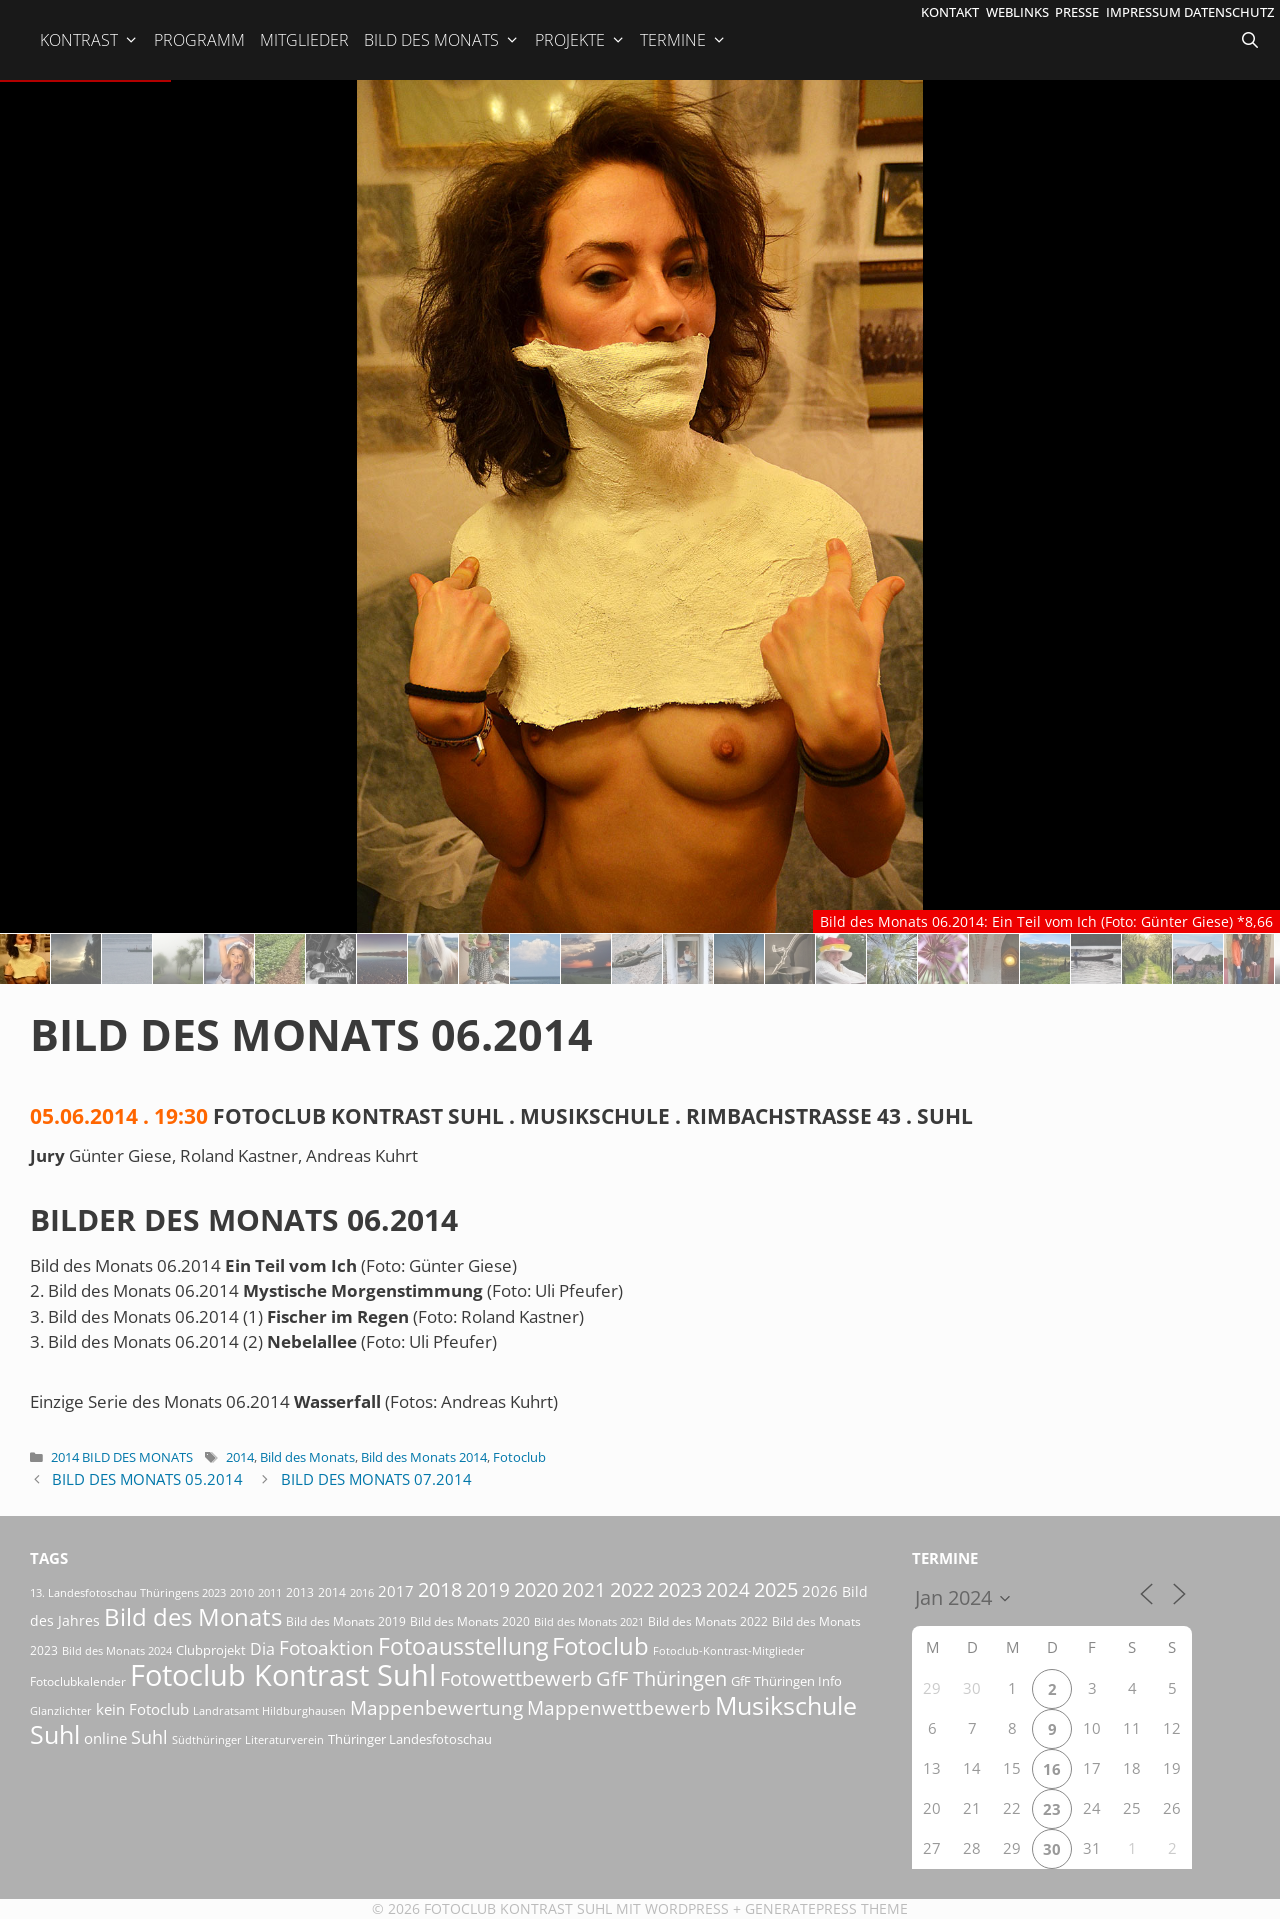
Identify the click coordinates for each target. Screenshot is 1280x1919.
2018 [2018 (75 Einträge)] (440, 1589)
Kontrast (89, 40)
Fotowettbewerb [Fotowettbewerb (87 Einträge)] (516, 1678)
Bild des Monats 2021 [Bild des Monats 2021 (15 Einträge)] (589, 1621)
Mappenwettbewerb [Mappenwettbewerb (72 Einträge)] (619, 1707)
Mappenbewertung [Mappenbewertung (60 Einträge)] (436, 1707)
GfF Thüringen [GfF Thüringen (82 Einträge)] (661, 1678)
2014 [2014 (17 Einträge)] (332, 1592)
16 (1052, 1769)
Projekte (580, 40)
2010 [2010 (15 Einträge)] (242, 1592)
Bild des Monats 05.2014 (147, 1479)
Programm (199, 40)
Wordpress (687, 1908)
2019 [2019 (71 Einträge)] (488, 1589)
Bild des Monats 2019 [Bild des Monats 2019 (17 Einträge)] (346, 1621)
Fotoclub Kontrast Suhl (518, 1908)
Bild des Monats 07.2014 (376, 1479)
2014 (240, 1457)
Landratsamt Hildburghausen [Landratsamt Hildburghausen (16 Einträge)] (269, 1710)
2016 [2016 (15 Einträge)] (362, 1592)
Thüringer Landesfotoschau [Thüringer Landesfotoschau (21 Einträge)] (410, 1739)
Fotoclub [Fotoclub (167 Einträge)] (600, 1645)
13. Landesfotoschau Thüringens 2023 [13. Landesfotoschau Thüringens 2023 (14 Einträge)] (128, 1593)
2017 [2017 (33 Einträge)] (396, 1591)
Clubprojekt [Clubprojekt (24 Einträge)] (211, 1650)
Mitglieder (304, 40)
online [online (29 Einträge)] (105, 1738)
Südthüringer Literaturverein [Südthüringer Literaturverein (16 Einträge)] (248, 1739)
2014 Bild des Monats (122, 1457)
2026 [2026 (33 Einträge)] (820, 1591)
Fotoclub (519, 1457)
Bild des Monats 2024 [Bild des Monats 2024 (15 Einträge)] (117, 1650)
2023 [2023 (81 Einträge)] (680, 1589)
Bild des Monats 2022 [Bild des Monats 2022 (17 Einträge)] (708, 1621)
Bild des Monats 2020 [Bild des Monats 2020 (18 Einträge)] (470, 1621)
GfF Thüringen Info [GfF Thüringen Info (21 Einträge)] (786, 1681)
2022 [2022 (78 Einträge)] (632, 1589)
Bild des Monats (442, 40)
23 (1052, 1809)
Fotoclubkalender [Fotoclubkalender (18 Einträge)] (78, 1681)
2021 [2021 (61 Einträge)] (584, 1589)
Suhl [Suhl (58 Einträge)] (149, 1736)
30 (1052, 1849)
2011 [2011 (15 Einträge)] (270, 1592)
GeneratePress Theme (826, 1908)
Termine (683, 40)
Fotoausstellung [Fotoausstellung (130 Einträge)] (463, 1646)
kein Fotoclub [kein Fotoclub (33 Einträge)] (142, 1709)
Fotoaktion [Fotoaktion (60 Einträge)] (326, 1647)
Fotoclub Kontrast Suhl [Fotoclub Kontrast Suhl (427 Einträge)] (283, 1675)
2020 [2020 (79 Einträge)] (536, 1589)
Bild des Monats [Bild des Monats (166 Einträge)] (193, 1616)
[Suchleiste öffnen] (1252, 40)
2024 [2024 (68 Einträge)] (728, 1590)
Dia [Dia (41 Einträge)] (262, 1649)
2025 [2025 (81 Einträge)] (776, 1589)
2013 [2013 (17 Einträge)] (300, 1592)
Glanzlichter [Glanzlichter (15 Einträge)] (61, 1710)
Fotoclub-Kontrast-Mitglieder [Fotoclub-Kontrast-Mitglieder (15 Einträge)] (729, 1650)
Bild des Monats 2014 (424, 1457)
